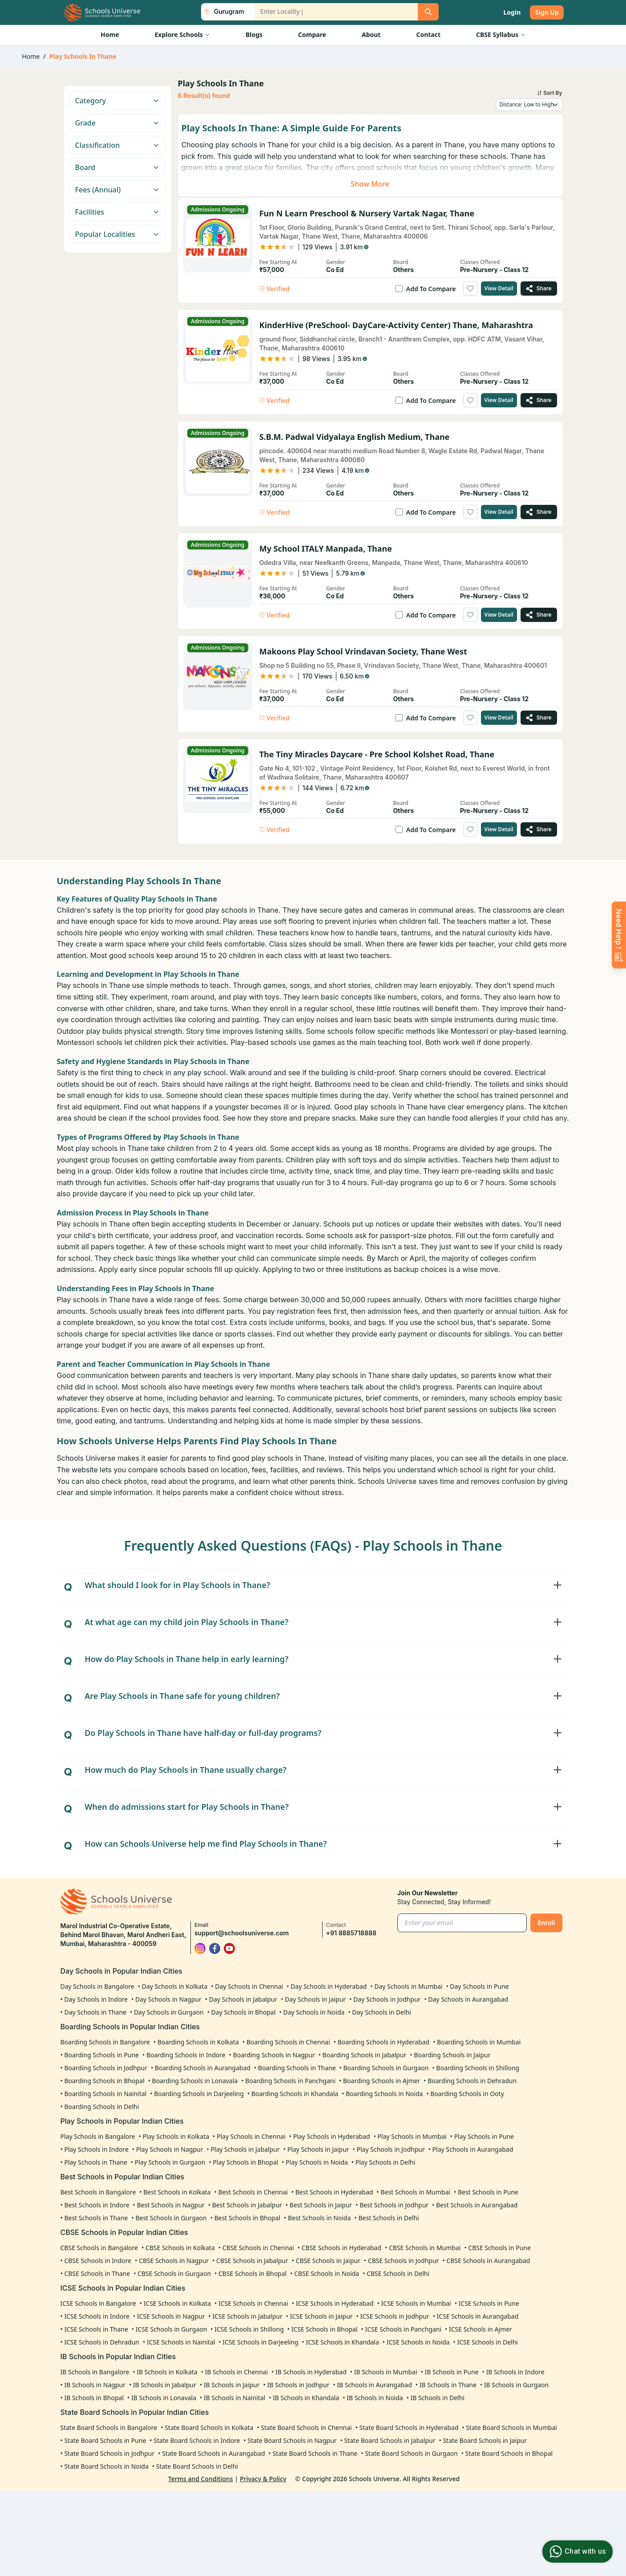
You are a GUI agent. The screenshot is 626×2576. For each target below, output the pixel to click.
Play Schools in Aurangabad (472, 2149)
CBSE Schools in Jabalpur (252, 2260)
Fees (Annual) (117, 190)
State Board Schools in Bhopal (509, 2453)
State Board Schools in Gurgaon (411, 2453)
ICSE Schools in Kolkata (177, 2303)
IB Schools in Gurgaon (516, 2385)
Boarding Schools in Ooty (467, 2093)
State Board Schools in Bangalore (109, 2427)
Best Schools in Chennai (252, 2192)
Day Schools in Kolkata (175, 1986)
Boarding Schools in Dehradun (472, 2080)
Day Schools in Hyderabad (329, 1986)
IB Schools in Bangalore (95, 2372)
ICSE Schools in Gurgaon (171, 2329)
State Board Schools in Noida (106, 2466)
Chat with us (576, 2551)
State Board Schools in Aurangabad (213, 2453)
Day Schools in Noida (314, 2012)
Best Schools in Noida (319, 2218)
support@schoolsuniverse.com (241, 1933)
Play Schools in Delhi (385, 2162)
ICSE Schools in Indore (96, 2316)
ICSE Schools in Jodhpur (394, 2316)
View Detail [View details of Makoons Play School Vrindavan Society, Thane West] (499, 717)
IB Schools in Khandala (306, 2397)
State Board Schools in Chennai (306, 2427)
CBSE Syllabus (500, 34)
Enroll (546, 1922)
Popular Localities (117, 234)
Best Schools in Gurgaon (170, 2218)
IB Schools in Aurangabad (374, 2385)
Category (117, 101)
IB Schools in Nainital (234, 2397)
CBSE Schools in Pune (499, 2247)
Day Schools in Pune (479, 1986)
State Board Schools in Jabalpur (390, 2440)
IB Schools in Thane (448, 2385)
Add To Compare (431, 288)
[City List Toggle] (224, 11)
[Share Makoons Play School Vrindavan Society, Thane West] (539, 718)
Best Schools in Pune (488, 2192)
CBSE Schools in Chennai (258, 2247)
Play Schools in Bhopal (245, 2162)
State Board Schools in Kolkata (209, 2427)
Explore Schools (182, 34)
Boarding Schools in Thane (297, 2068)
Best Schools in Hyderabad (334, 2192)
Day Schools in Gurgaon (169, 2012)
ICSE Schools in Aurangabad (478, 2316)
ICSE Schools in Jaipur (321, 2316)
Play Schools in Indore (96, 2149)
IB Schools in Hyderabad (311, 2372)
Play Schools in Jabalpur (244, 2149)
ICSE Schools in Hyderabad (335, 2303)
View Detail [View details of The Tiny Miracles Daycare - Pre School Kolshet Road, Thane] (499, 829)
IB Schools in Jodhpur (298, 2385)
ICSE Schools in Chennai (253, 2303)
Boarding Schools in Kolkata (198, 2042)
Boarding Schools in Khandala (295, 2093)
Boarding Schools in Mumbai (479, 2042)
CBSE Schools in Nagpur (174, 2260)
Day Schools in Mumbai (408, 1986)
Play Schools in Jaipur (318, 2149)
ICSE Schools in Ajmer (480, 2329)
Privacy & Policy (263, 2478)
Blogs (254, 34)
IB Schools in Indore (515, 2372)
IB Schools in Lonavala (163, 2397)
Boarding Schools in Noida (384, 2093)
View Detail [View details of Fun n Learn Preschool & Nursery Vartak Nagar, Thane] (499, 288)
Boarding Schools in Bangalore (105, 2042)
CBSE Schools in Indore (97, 2260)
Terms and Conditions (200, 2478)
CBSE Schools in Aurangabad (488, 2260)
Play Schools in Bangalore (98, 2136)
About (371, 34)
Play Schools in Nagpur (169, 2149)
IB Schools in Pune (451, 2372)
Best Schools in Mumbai (415, 2192)
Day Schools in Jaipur (315, 1999)
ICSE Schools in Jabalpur (247, 2316)
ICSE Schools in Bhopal (324, 2329)
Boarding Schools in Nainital (105, 2093)
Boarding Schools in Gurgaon (385, 2068)
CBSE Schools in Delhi (398, 2273)
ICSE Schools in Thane (96, 2329)
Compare (312, 34)
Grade (117, 123)
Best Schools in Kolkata (176, 2192)
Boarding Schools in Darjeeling (199, 2093)
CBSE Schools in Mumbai (424, 2247)
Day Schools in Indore (96, 1999)
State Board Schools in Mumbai (511, 2427)
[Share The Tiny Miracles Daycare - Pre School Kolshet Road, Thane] (539, 829)
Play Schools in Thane (95, 2162)
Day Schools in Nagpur (168, 1999)
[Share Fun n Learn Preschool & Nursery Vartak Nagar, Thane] (539, 288)
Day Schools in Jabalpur (243, 1999)
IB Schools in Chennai (236, 2372)
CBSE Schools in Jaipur (328, 2260)
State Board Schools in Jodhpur (109, 2453)
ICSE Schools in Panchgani (403, 2329)
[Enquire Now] (619, 935)
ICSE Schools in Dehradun (101, 2342)
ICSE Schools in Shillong (248, 2329)
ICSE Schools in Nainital (181, 2342)
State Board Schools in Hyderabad (409, 2427)
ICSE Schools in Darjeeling (260, 2342)
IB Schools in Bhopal (94, 2397)
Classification (117, 145)
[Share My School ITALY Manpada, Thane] (539, 615)
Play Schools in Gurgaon (170, 2162)
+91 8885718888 (351, 1933)
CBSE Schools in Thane (97, 2273)
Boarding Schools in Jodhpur (105, 2068)
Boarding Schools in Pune (101, 2055)
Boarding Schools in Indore (186, 2055)
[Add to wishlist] (470, 288)
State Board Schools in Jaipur (485, 2440)
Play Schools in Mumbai (412, 2136)
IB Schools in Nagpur (94, 2385)
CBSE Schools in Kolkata (180, 2247)
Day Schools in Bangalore (97, 1986)
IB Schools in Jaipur (232, 2385)
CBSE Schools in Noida (326, 2273)
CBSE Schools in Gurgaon (174, 2273)
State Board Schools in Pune (105, 2440)
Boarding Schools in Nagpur (274, 2055)
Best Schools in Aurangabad (476, 2205)
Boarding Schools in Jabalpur (365, 2055)
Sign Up (546, 12)
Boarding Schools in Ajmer (381, 2080)
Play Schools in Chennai (251, 2136)
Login (512, 12)
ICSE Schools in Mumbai (416, 2303)
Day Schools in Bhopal (243, 2012)
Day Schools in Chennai (249, 1986)
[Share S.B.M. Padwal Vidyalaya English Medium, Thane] (539, 512)
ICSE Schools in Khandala (342, 2342)
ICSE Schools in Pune (489, 2303)
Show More (370, 184)
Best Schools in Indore (96, 2205)
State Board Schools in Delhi (197, 2466)
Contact (428, 34)
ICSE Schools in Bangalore (98, 2303)
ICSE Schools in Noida (418, 2342)
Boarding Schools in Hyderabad (383, 2042)
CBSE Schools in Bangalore (99, 2247)
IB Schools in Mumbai (385, 2372)
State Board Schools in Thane (314, 2453)
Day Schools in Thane (95, 2012)
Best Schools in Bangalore (98, 2192)
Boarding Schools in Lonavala (195, 2080)
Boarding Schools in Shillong (477, 2068)
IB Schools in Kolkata (167, 2372)
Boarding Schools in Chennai (288, 2042)
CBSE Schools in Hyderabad (341, 2247)
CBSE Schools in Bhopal (252, 2273)
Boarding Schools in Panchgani (290, 2080)
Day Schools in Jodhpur (386, 1999)
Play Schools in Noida (317, 2162)
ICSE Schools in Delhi (487, 2342)
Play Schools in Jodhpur (391, 2149)
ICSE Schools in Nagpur (171, 2316)
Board (117, 167)
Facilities (117, 212)
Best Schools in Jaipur (321, 2205)
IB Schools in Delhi (437, 2397)
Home (110, 34)
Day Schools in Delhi (381, 2012)
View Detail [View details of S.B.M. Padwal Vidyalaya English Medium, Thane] (499, 512)
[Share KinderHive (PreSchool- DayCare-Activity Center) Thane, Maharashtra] (539, 400)
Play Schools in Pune (484, 2136)
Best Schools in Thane (96, 2218)
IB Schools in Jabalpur (164, 2385)
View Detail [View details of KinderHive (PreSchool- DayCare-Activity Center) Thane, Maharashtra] (499, 400)
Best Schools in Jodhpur (393, 2205)
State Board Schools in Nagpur (291, 2440)
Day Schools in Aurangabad (468, 1999)
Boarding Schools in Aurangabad (202, 2068)
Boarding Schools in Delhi (101, 2106)
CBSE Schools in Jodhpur (403, 2260)
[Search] (428, 11)
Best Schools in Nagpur (170, 2205)
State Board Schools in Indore (196, 2440)
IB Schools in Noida (375, 2397)
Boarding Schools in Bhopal (104, 2080)
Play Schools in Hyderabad (331, 2136)
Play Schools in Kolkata (176, 2136)
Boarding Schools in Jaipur (452, 2055)
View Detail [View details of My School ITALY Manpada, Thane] (499, 614)
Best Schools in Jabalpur (247, 2205)
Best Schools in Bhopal (247, 2218)
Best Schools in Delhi (388, 2218)
